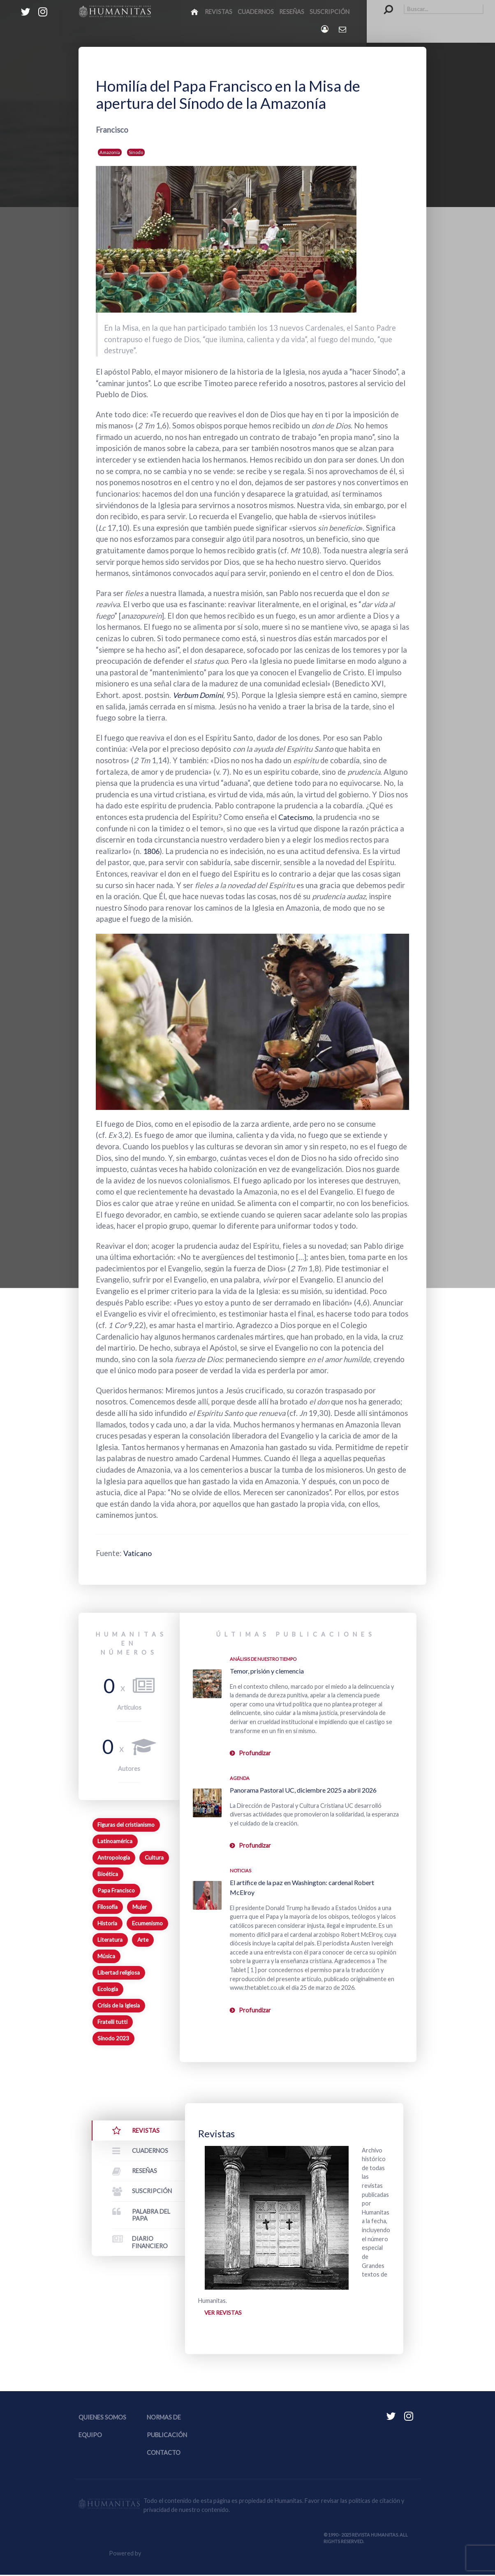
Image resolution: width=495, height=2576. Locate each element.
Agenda (240, 1778)
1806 (152, 851)
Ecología (107, 1989)
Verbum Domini (199, 695)
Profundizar (255, 1753)
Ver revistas (224, 2313)
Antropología (113, 1857)
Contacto (163, 2453)
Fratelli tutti (112, 2022)
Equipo (90, 2435)
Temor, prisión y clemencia (267, 1671)
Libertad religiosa (118, 1972)
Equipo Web (175, 2554)
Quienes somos (102, 2418)
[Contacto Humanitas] (343, 29)
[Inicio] (195, 11)
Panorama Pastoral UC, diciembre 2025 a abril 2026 (303, 1790)
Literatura (110, 1939)
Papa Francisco (116, 1890)
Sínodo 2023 (113, 2038)
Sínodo (136, 152)
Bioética (107, 1874)
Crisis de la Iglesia (118, 2005)
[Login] (325, 29)
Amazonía (109, 152)
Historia (107, 1923)
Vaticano (138, 1553)
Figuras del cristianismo (126, 1824)
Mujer (139, 1907)
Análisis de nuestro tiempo (263, 1659)
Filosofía (107, 1907)
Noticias (240, 1870)
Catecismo (296, 817)
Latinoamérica (114, 1841)
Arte (142, 1939)
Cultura (154, 1857)
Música (106, 1956)
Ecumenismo (147, 1923)
